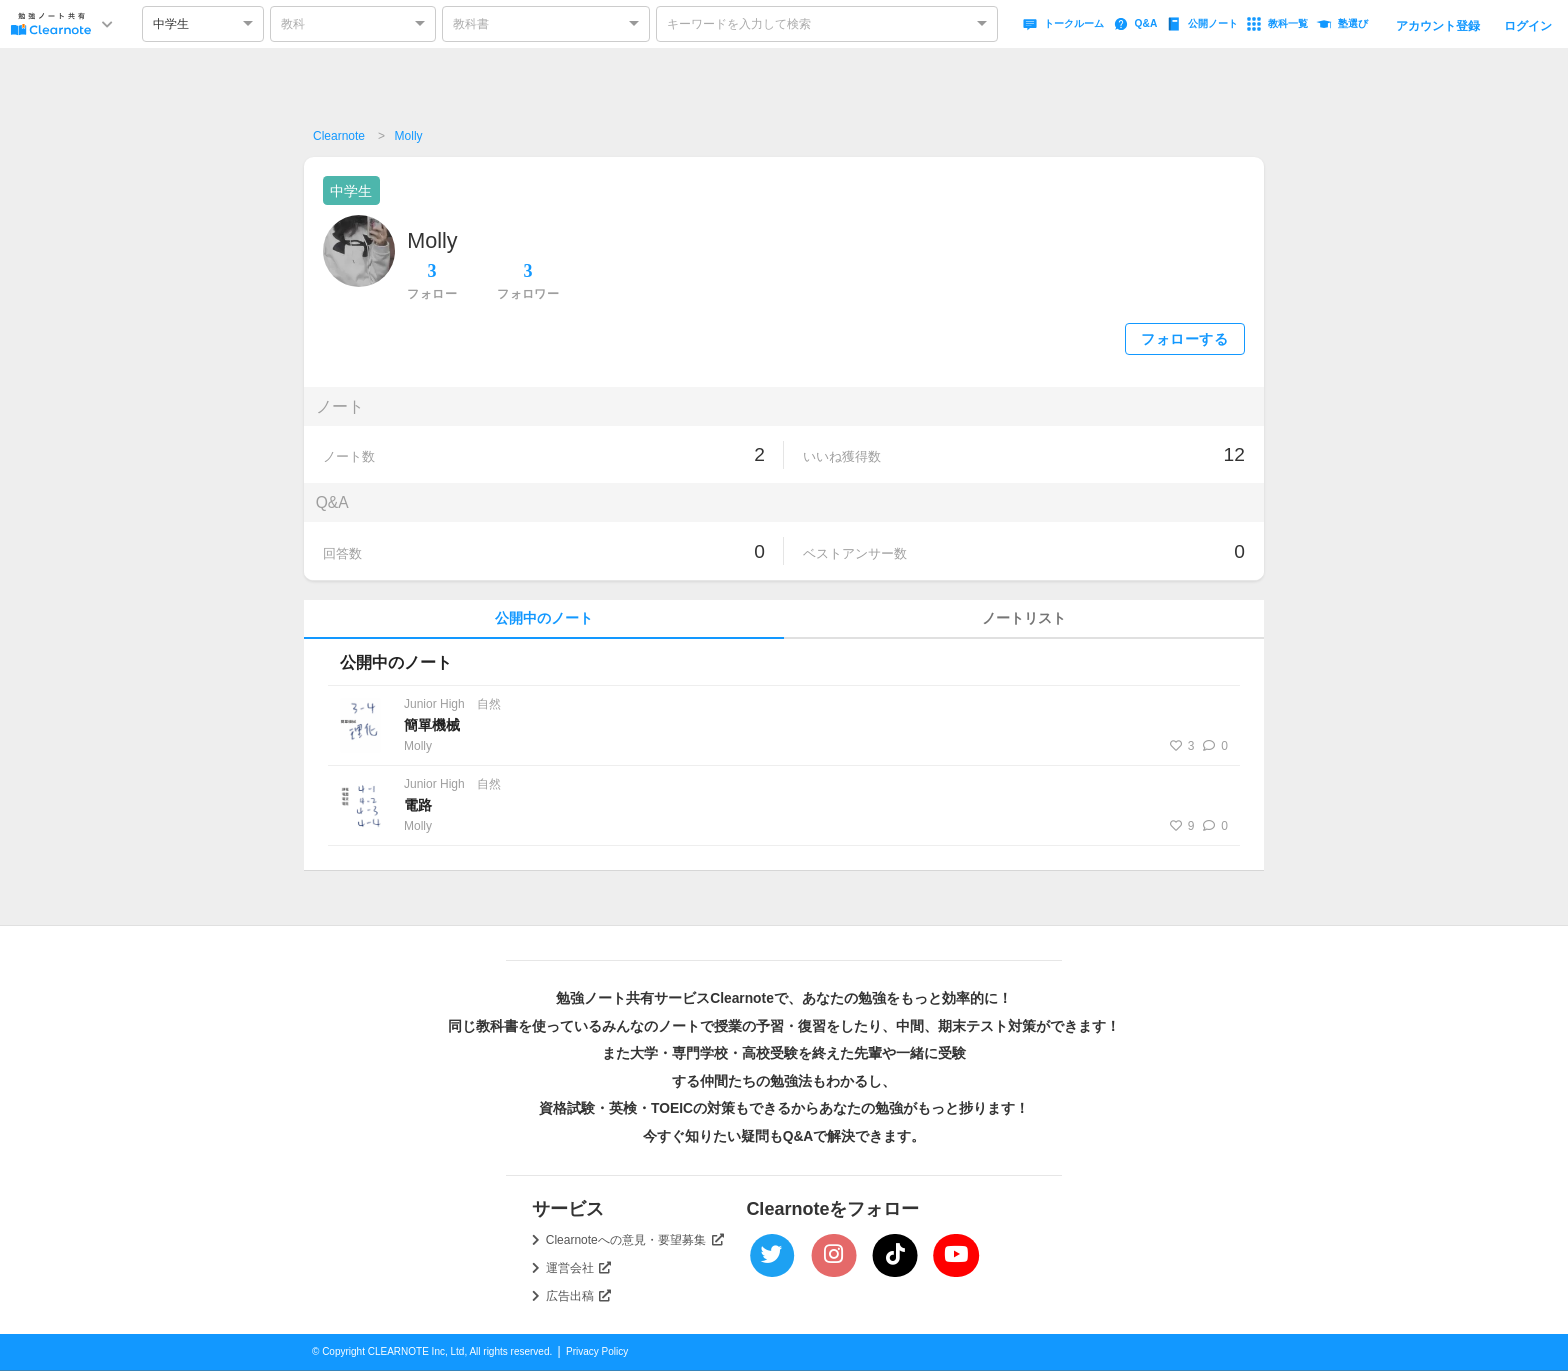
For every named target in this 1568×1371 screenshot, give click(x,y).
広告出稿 (579, 1296)
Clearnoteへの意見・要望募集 (635, 1240)
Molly (409, 136)
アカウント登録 (1438, 26)
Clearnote (339, 136)
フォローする (1184, 339)
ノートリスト (1024, 618)
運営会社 (579, 1268)
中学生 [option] (171, 24)
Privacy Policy (597, 1351)
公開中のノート (544, 618)
